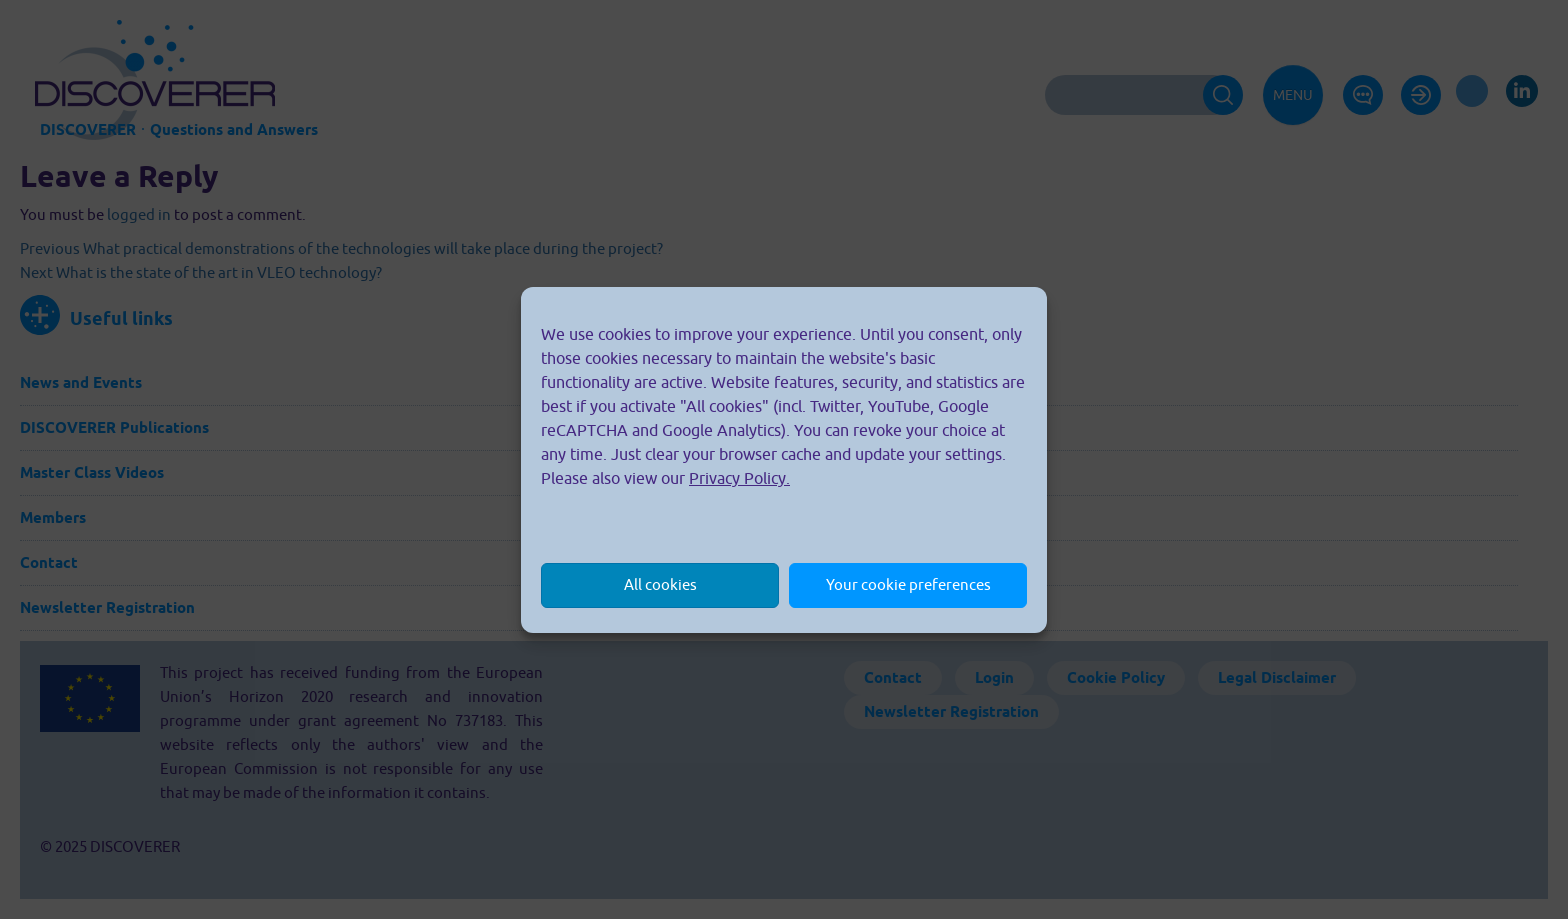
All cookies (660, 584)
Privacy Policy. (739, 478)
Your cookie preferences (908, 584)
